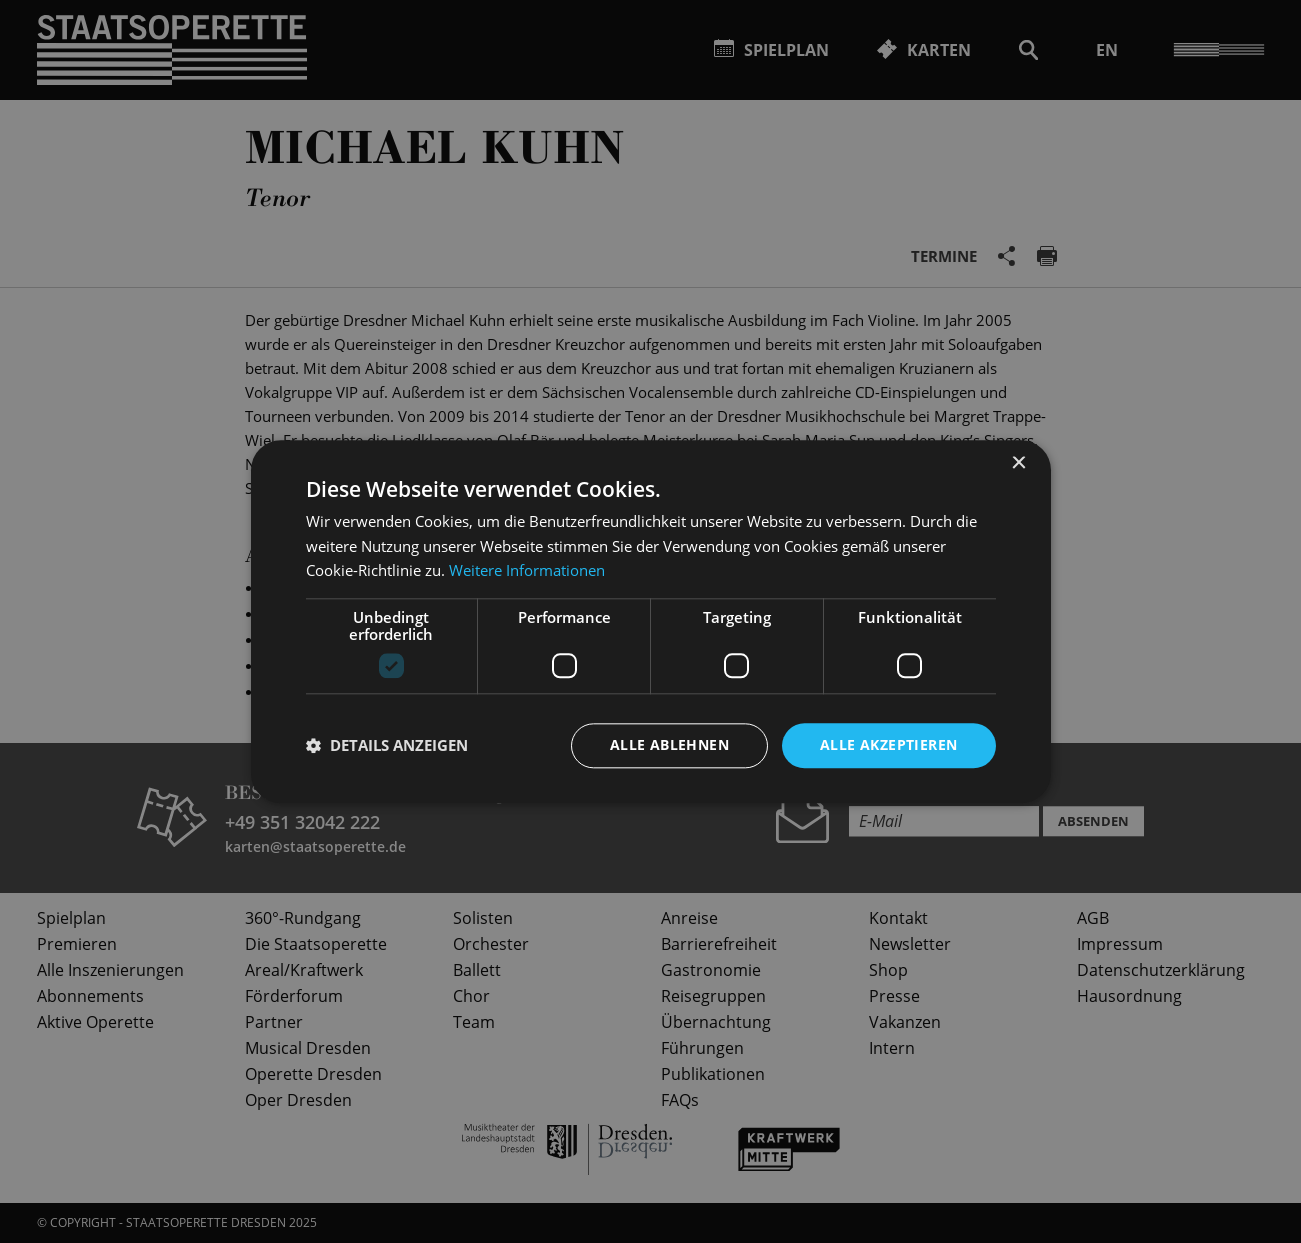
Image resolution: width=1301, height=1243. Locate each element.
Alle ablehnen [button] (669, 744)
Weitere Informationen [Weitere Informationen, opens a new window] (527, 571)
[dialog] (650, 621)
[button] (387, 746)
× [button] (1018, 463)
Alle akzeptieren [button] (888, 744)
